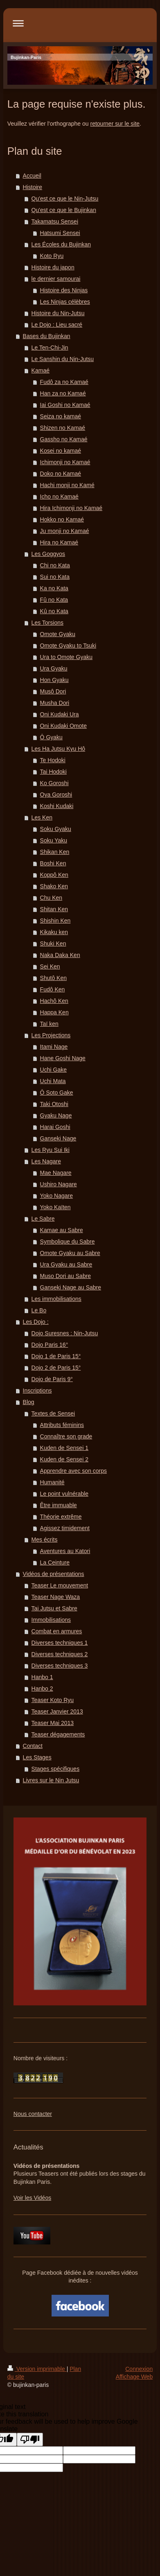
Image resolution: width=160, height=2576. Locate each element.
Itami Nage (54, 1046)
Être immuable (58, 1505)
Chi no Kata (55, 565)
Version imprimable (37, 2369)
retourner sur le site (115, 123)
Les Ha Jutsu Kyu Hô (59, 748)
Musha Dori (55, 703)
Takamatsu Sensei (55, 221)
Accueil (32, 175)
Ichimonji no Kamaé (65, 462)
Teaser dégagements (58, 1734)
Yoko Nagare (56, 1195)
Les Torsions (47, 622)
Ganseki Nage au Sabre (70, 1287)
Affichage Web (134, 2376)
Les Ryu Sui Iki (51, 1150)
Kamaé (41, 370)
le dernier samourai (56, 278)
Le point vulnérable (64, 1493)
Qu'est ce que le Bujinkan (64, 210)
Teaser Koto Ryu (53, 1700)
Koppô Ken (54, 874)
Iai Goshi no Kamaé (65, 405)
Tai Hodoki (53, 771)
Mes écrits (45, 1539)
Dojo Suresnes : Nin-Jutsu (65, 1333)
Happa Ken (54, 1012)
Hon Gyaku (54, 680)
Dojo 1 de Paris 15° (56, 1356)
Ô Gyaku (51, 737)
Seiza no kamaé (60, 416)
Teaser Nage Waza (56, 1597)
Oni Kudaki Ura (59, 714)
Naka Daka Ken (60, 955)
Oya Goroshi (56, 794)
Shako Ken (54, 886)
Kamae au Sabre (61, 1230)
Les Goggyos (48, 554)
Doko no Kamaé (60, 473)
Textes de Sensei (53, 1413)
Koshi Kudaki (57, 806)
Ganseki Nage (58, 1138)
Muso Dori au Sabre (65, 1276)
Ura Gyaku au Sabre (66, 1264)
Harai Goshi (55, 1127)
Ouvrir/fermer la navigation (80, 23)
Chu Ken (51, 897)
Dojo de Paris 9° (52, 1379)
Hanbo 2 (42, 1688)
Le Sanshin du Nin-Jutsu (63, 359)
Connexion (139, 2369)
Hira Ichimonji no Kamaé (71, 508)
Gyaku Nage (56, 1115)
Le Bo (39, 1310)
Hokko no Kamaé (62, 519)
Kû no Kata (54, 611)
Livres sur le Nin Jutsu (51, 1780)
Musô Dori (53, 691)
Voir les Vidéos (32, 2197)
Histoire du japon (53, 267)
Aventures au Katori (65, 1551)
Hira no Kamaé (59, 542)
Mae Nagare (56, 1172)
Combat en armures (57, 1631)
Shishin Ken (55, 920)
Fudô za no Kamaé (64, 382)
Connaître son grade (66, 1436)
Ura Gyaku (54, 668)
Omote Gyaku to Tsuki (68, 645)
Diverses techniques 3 (60, 1665)
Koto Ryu (52, 256)
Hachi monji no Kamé (67, 485)
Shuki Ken (53, 943)
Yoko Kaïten (55, 1207)
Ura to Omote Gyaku (66, 657)
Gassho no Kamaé (64, 439)
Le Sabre (43, 1218)
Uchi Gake (53, 1069)
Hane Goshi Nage (63, 1058)
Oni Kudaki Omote (63, 725)
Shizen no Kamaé (63, 427)
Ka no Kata (54, 588)
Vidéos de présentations (53, 1574)
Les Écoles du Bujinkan (61, 244)
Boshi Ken (53, 863)
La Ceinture (55, 1562)
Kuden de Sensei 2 (64, 1459)
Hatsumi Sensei (60, 233)
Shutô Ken (53, 978)
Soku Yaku (53, 840)
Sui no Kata (55, 576)
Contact (33, 1746)
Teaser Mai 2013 (53, 1723)
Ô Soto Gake (56, 1092)
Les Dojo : (36, 1321)
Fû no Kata (54, 599)
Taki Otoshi (54, 1104)
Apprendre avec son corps (73, 1470)
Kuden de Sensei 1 (64, 1448)
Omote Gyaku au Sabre (70, 1253)
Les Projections (51, 1035)
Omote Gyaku (57, 634)
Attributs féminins (62, 1425)
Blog (28, 1402)
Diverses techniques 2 (60, 1654)
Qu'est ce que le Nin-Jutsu (65, 198)
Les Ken (42, 817)
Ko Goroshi (54, 783)
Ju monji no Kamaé (64, 531)
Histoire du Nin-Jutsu (58, 313)
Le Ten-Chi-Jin (50, 347)
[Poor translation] (30, 2439)
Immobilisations (51, 1619)
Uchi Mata (53, 1081)
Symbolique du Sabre (67, 1241)
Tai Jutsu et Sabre (54, 1608)
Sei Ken (50, 966)
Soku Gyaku (55, 829)
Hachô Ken (54, 1001)
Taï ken (49, 1023)
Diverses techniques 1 (60, 1642)
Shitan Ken (54, 909)
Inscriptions (37, 1390)
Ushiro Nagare (58, 1184)
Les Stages (37, 1757)
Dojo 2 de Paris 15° (56, 1367)
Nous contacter (33, 2114)
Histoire (32, 187)
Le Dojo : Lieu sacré (57, 324)
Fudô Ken (52, 989)
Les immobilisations (56, 1299)
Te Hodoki (52, 760)
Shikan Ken (55, 852)
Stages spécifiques (56, 1768)
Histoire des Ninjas (64, 290)
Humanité (52, 1482)
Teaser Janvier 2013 (57, 1711)
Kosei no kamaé (60, 450)
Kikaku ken (54, 932)
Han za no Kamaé (63, 393)
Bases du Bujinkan (46, 336)
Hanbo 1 (42, 1677)
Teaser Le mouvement (60, 1585)
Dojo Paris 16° (50, 1344)
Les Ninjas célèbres (65, 301)
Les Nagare (46, 1161)
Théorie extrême (61, 1516)
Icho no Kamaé (59, 496)
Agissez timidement (65, 1528)
